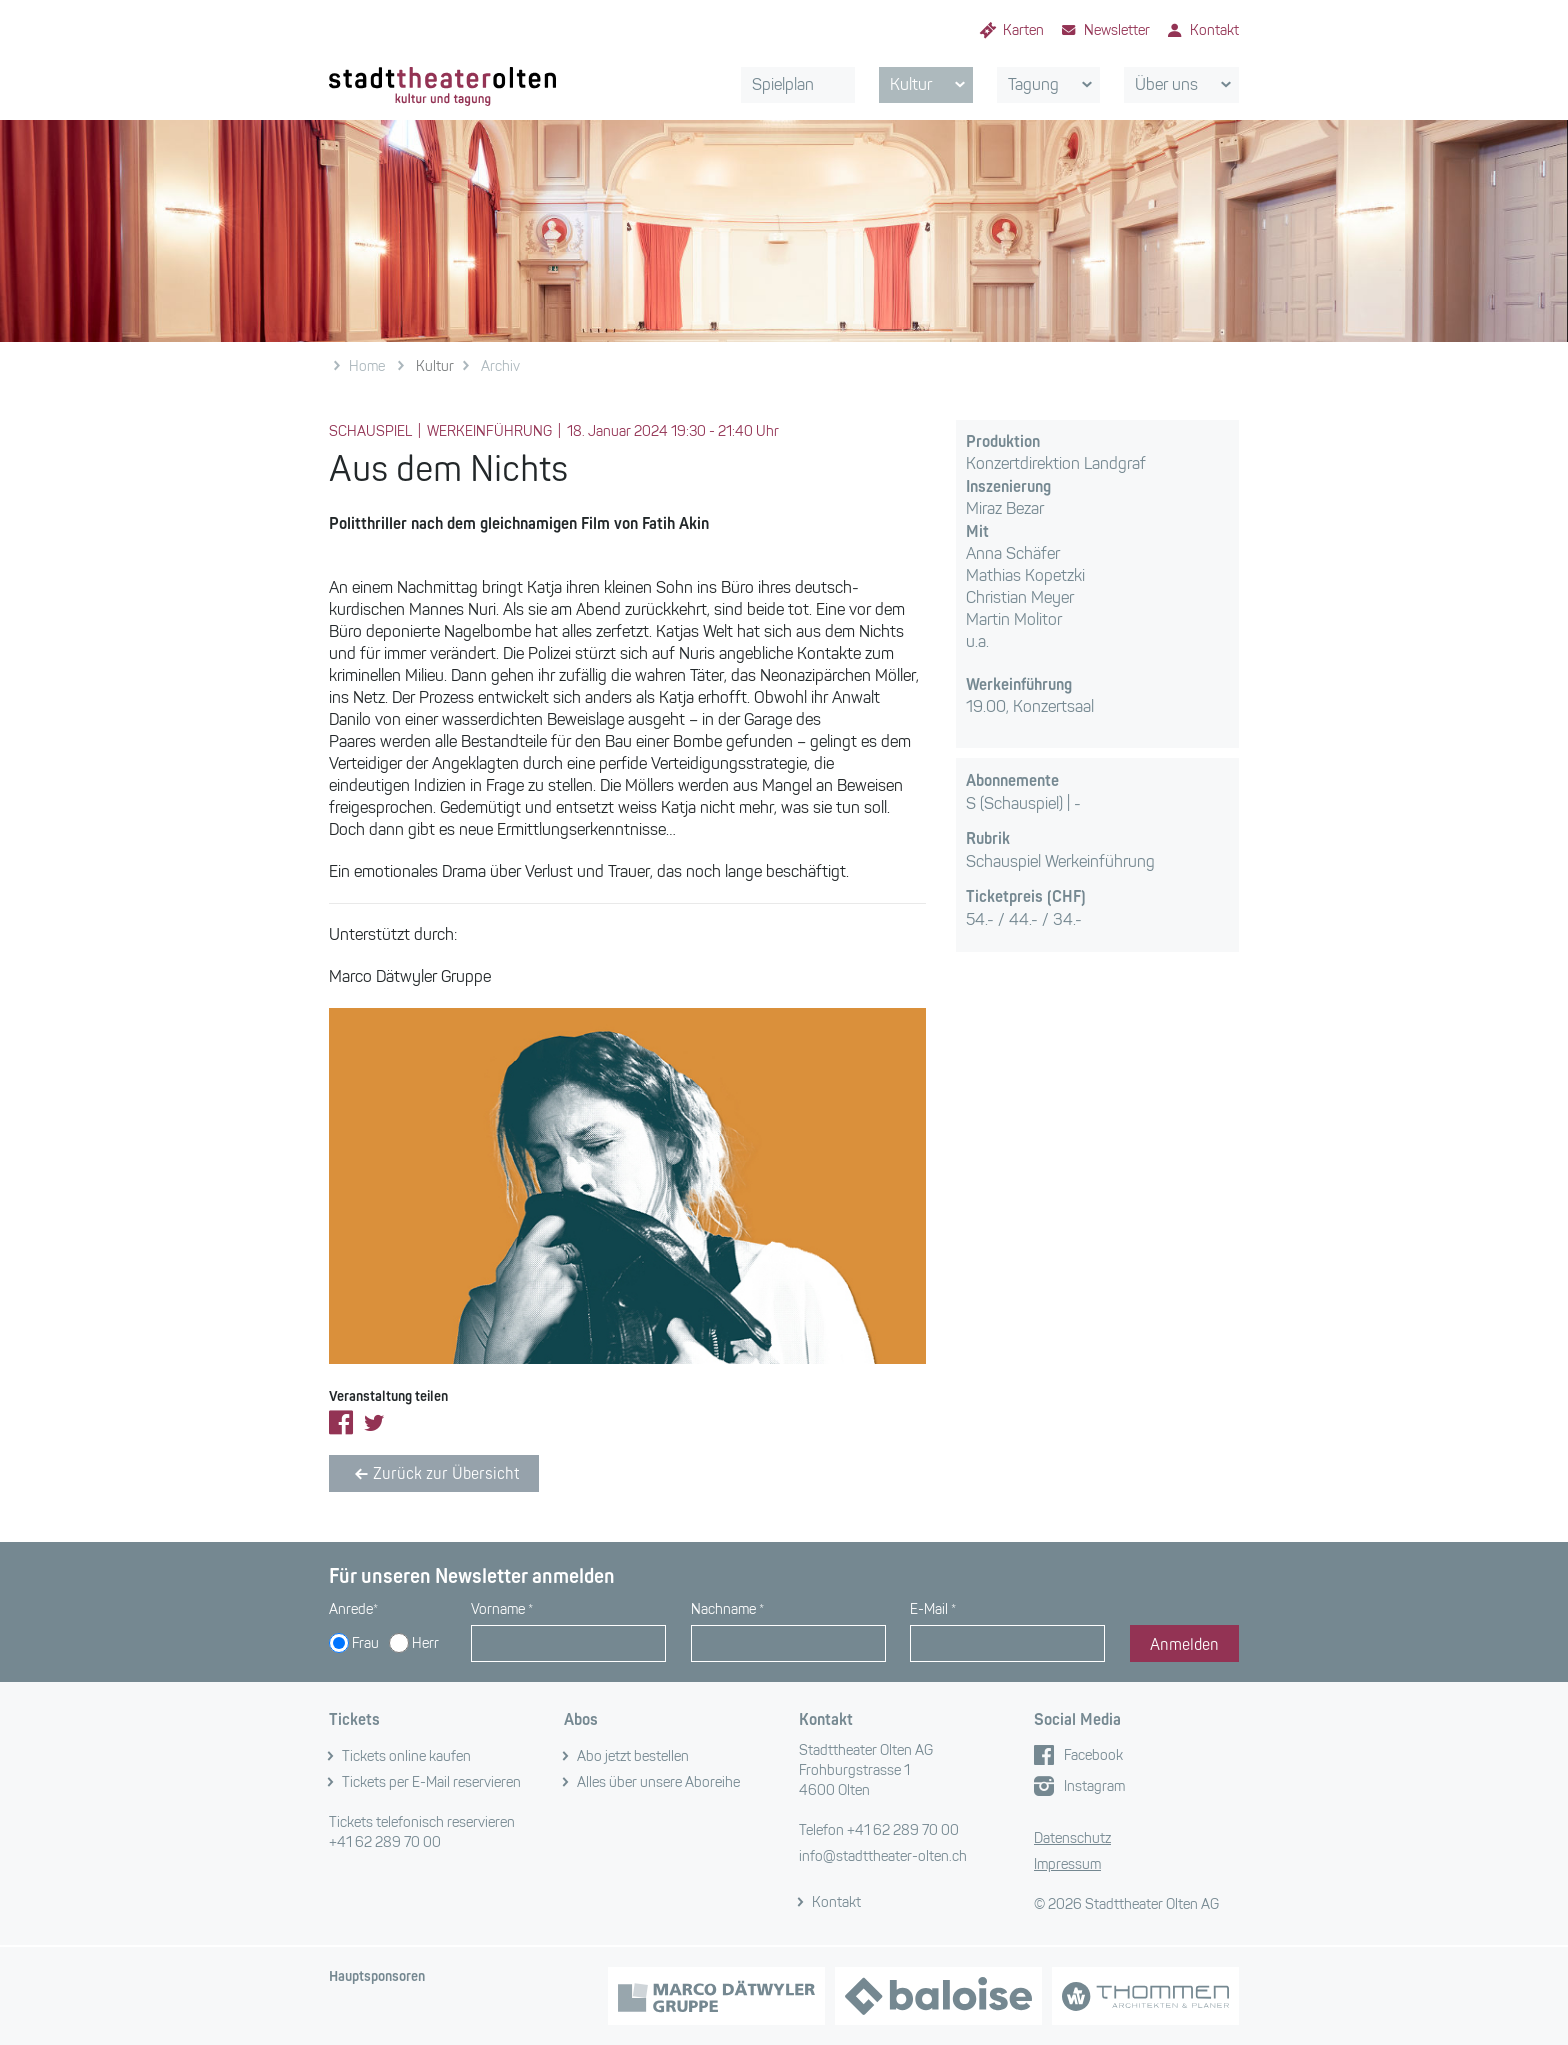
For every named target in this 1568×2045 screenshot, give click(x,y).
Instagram (1094, 1786)
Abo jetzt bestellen (633, 1756)
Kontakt (1214, 30)
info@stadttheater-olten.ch (883, 1856)
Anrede (353, 1609)
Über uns (1186, 85)
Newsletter (1117, 30)
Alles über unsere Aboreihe (658, 1782)
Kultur (931, 85)
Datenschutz (1072, 1838)
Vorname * (502, 1609)
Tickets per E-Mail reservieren (431, 1782)
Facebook (1093, 1755)
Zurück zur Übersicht (434, 1474)
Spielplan (783, 84)
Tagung (1053, 85)
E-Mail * (933, 1609)
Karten (1023, 30)
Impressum (1067, 1864)
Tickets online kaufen (406, 1756)
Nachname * (727, 1609)
